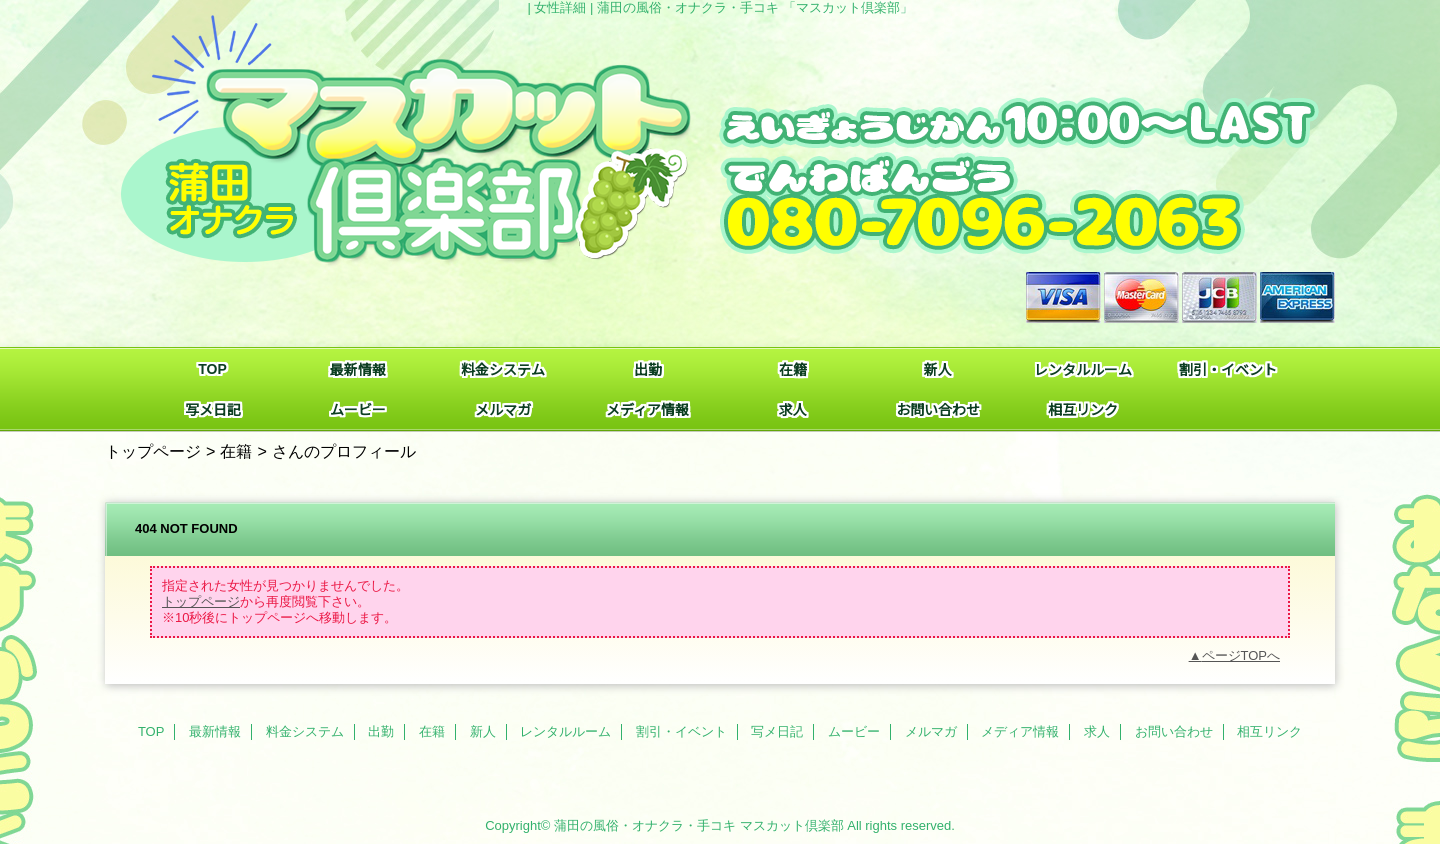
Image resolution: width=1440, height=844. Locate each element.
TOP (212, 369)
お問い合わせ (1174, 731)
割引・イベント (681, 731)
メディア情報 (1020, 731)
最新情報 (215, 731)
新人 (483, 731)
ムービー (854, 731)
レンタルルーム (565, 731)
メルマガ (931, 731)
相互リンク (1269, 731)
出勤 (381, 731)
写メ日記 (777, 731)
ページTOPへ (1241, 655)
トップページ (153, 451)
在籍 (236, 451)
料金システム (305, 731)
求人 (1097, 731)
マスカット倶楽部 (792, 825)
